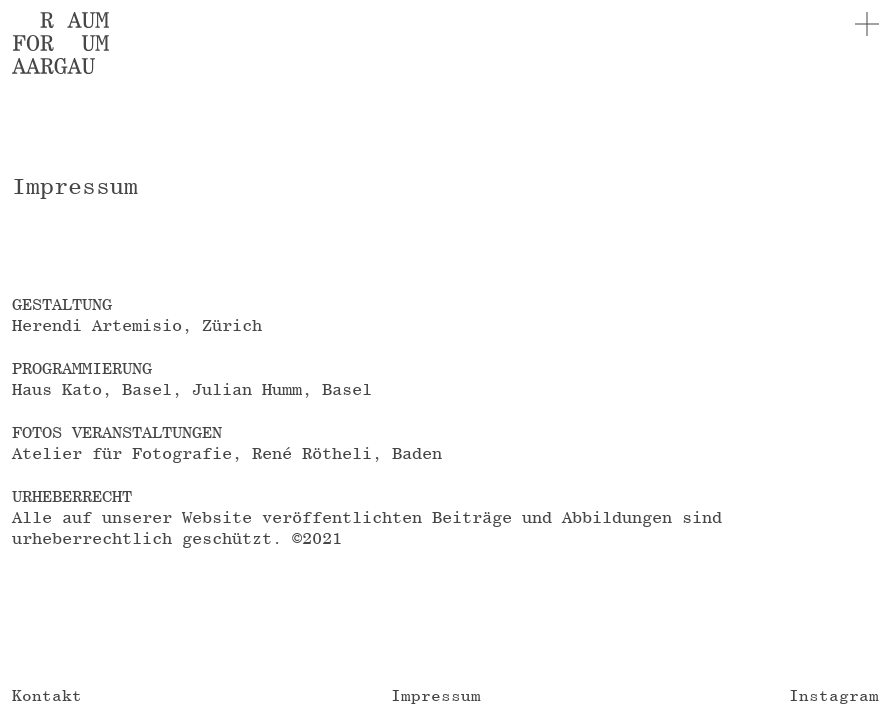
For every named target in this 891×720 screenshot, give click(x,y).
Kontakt (47, 695)
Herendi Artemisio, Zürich (137, 325)
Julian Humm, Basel (282, 389)
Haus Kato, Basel (92, 389)
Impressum (436, 695)
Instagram (834, 695)
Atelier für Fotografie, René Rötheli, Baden (227, 453)
